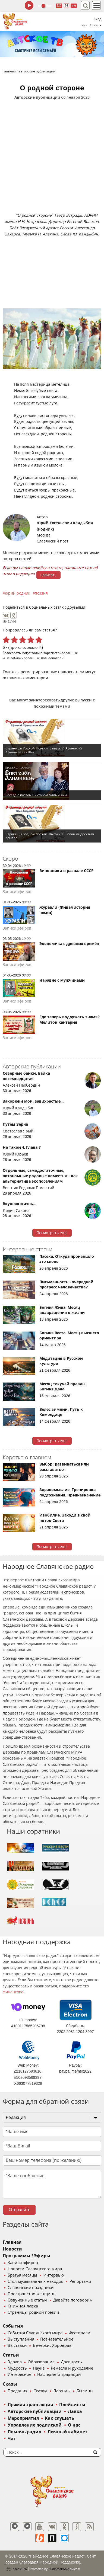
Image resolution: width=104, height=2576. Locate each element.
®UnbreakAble (59, 2569)
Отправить (19, 2209)
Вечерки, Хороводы (52, 2345)
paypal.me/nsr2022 (75, 2071)
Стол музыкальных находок (35, 2281)
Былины (85, 2391)
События (13, 2326)
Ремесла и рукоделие (72, 2368)
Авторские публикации (37, 97)
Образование (41, 2362)
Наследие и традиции (59, 2374)
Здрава (15, 2362)
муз (73, 5)
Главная (12, 2242)
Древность (71, 2362)
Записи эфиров (23, 2263)
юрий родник (17, 593)
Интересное (19, 2374)
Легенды (62, 2391)
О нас (74, 2425)
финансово (13, 1992)
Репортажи (80, 2281)
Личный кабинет (67, 2432)
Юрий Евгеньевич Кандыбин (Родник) (65, 526)
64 (66, 5)
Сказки (40, 2391)
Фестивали (79, 2333)
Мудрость (17, 2368)
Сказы (10, 2384)
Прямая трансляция (30, 2404)
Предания (17, 2391)
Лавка (75, 2411)
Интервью (53, 2275)
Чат (84, 25)
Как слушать (59, 2418)
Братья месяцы (22, 2275)
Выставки (17, 2345)
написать (48, 575)
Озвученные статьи (27, 2300)
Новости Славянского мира (35, 2269)
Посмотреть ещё (52, 1233)
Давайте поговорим (73, 2300)
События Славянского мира (35, 2333)
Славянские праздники (31, 2287)
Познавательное (56, 2339)
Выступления (21, 2339)
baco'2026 (16, 2569)
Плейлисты (72, 2404)
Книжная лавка (23, 2306)
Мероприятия (23, 2418)
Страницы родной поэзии (33, 2312)
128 (59, 5)
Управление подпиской (35, 2425)
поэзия (41, 593)
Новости (12, 2249)
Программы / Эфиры (26, 2255)
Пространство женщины (32, 2294)
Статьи (11, 2355)
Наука (39, 2368)
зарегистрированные (60, 653)
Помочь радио (24, 2432)
